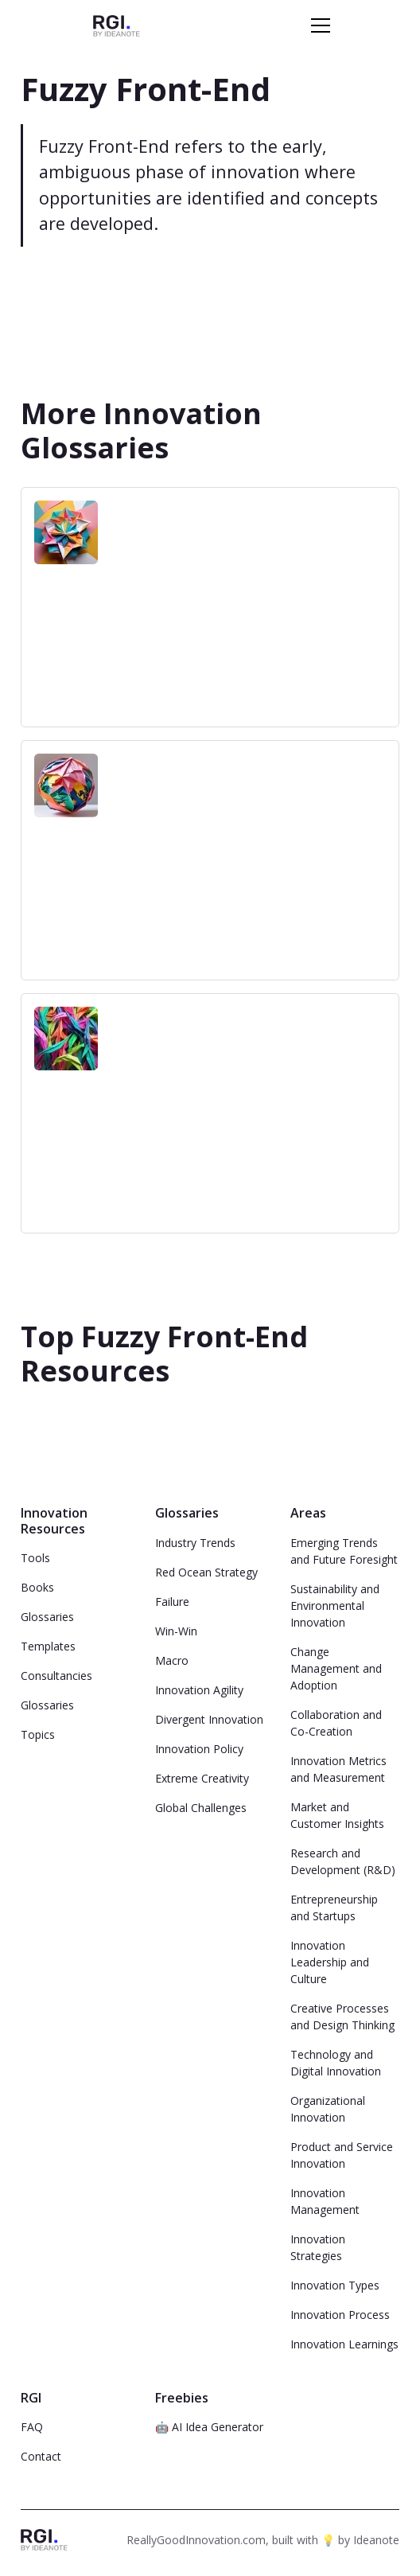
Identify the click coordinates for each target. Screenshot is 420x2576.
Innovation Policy (199, 1748)
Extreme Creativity (202, 1778)
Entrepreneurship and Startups (334, 1907)
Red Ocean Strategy (206, 1572)
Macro (172, 1660)
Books (37, 1587)
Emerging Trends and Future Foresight (344, 1551)
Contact (41, 2456)
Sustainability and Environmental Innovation (334, 1605)
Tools (35, 1557)
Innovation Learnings (344, 2344)
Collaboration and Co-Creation (336, 1723)
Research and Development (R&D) (342, 1861)
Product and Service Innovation (341, 2155)
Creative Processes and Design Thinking (342, 2016)
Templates (48, 1646)
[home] (116, 25)
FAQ (32, 2426)
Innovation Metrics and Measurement (338, 1769)
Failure (172, 1601)
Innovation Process (340, 2314)
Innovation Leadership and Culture (329, 1962)
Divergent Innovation (209, 1719)
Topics (38, 1734)
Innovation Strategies (317, 2247)
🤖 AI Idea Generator (209, 2426)
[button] (317, 25)
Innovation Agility (199, 1689)
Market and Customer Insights (337, 1815)
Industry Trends (195, 1542)
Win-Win (176, 1631)
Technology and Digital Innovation (335, 2063)
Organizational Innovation (327, 2109)
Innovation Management (325, 2201)
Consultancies (56, 1675)
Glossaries (47, 1616)
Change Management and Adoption (336, 1668)
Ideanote (376, 2539)
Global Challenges (201, 1807)
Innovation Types (334, 2285)
